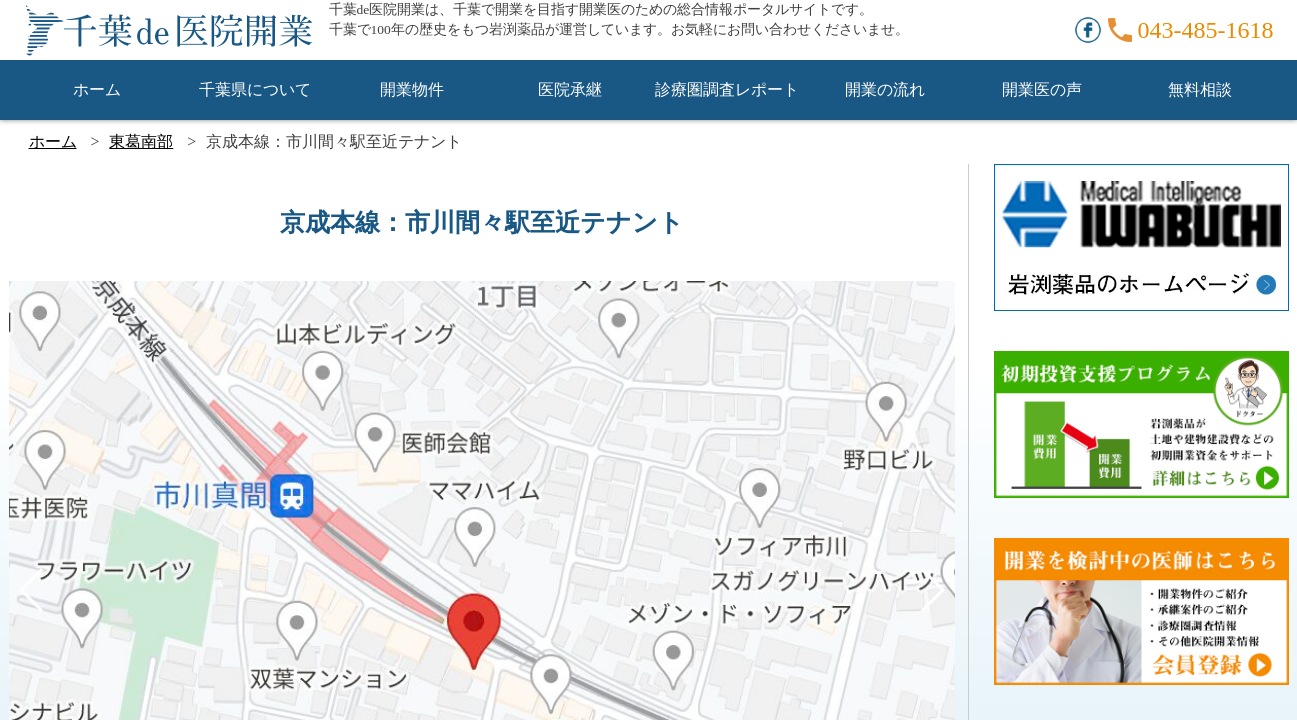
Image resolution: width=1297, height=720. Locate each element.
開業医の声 (1042, 89)
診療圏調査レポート (727, 89)
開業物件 (412, 89)
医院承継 (570, 89)
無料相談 (1200, 89)
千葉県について (255, 89)
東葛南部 (141, 141)
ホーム (97, 89)
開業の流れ (885, 89)
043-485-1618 (1206, 30)
